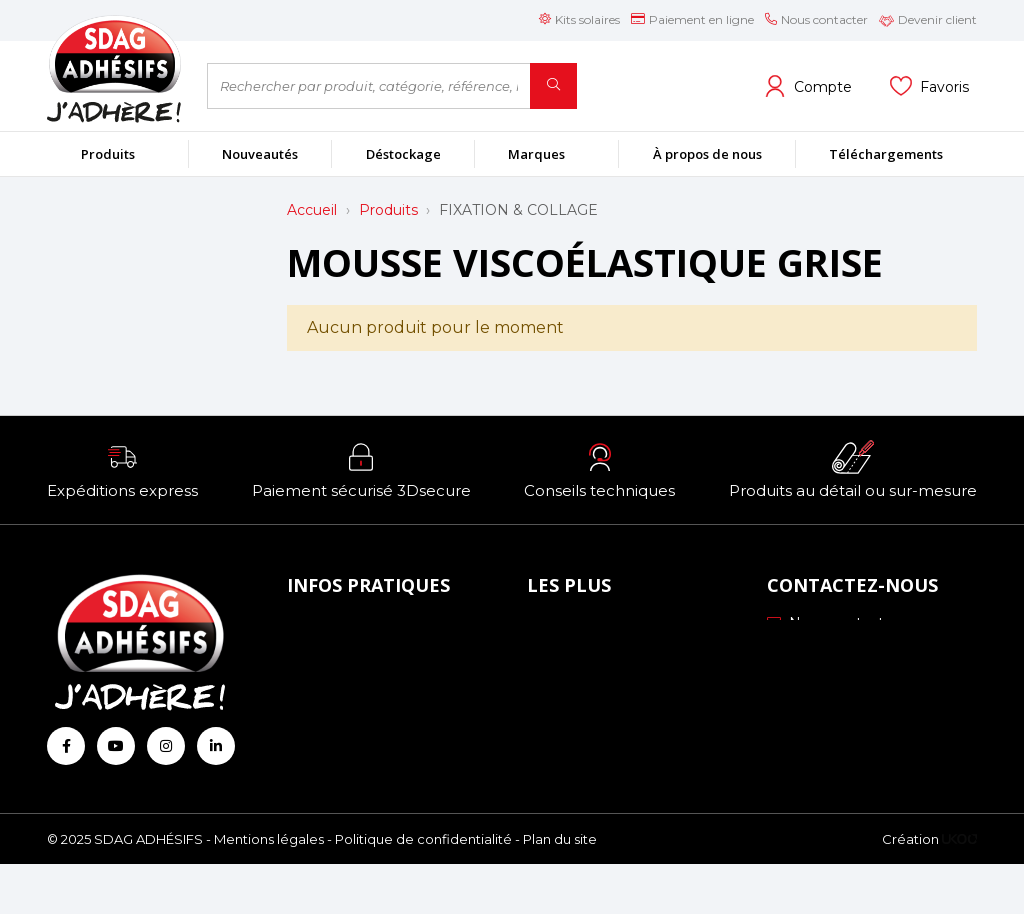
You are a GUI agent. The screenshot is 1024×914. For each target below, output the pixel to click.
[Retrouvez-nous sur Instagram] (166, 746)
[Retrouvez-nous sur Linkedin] (216, 746)
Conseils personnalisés (611, 738)
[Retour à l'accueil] (112, 68)
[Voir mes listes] (929, 86)
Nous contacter (832, 623)
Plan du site (560, 888)
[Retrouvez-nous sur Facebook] (66, 746)
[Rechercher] (553, 86)
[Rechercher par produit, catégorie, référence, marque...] (369, 86)
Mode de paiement (361, 655)
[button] (122, 470)
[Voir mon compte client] (808, 86)
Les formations (586, 710)
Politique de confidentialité (423, 888)
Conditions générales (366, 710)
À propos (324, 627)
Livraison (323, 682)
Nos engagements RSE (617, 627)
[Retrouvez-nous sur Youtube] (116, 746)
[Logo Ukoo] (959, 888)
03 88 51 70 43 (829, 651)
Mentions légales (269, 888)
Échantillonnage (590, 655)
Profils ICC (570, 682)
